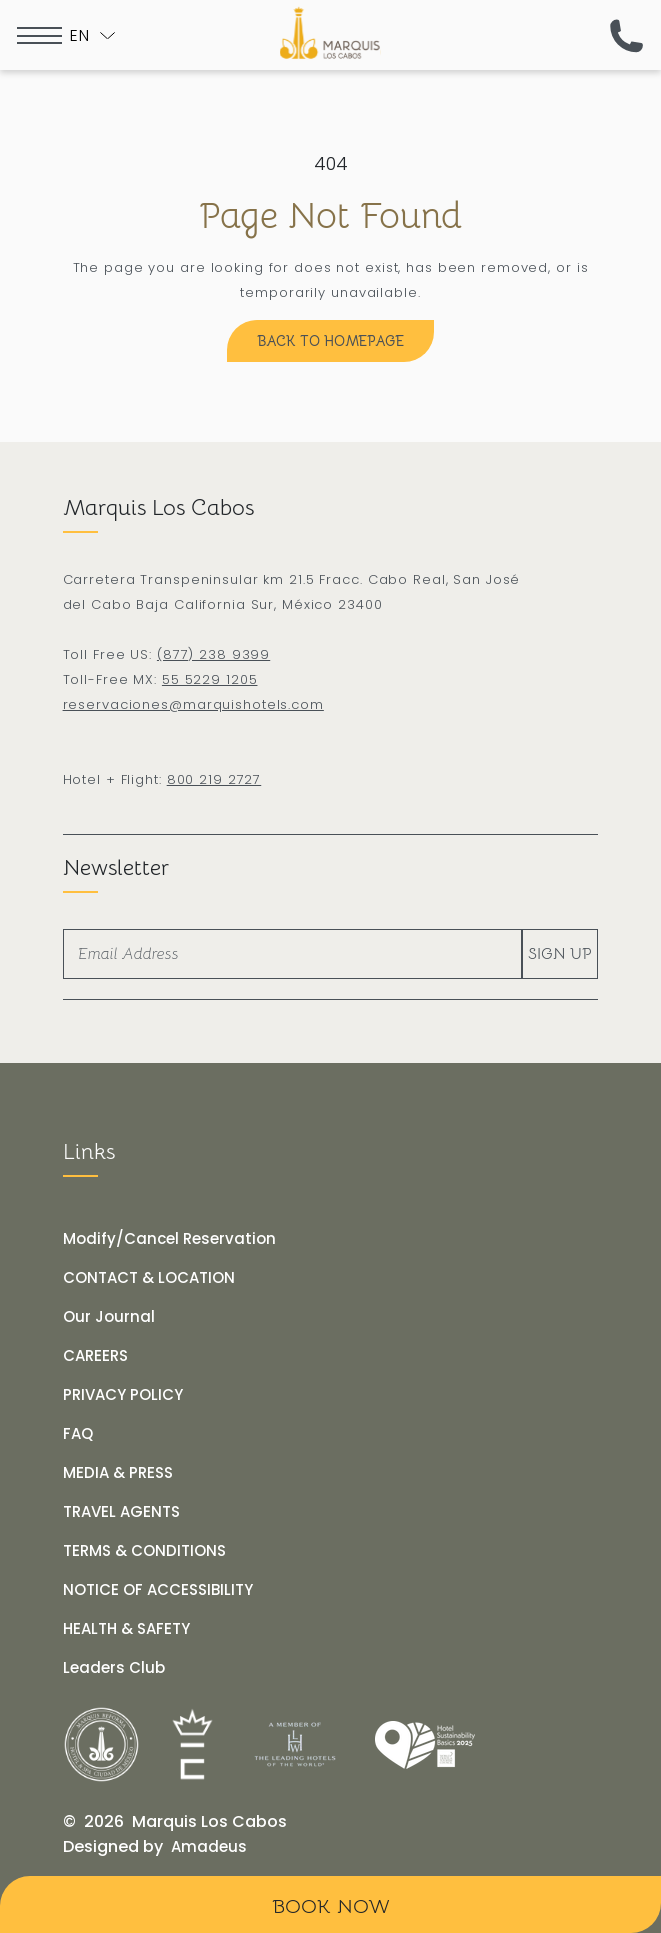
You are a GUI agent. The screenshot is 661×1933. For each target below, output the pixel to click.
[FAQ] (78, 1434)
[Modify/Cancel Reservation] (169, 1239)
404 (331, 163)
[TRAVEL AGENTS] (121, 1512)
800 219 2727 (214, 779)
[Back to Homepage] (330, 341)
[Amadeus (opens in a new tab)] (209, 1847)
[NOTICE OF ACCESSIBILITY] (158, 1590)
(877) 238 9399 (213, 654)
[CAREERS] (95, 1356)
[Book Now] (330, 1904)
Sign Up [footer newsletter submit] (560, 954)
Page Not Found (330, 215)
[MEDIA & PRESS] (118, 1473)
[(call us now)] (626, 35)
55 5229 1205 (210, 679)
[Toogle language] (92, 35)
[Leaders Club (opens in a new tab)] (114, 1668)
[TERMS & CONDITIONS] (144, 1551)
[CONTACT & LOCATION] (149, 1278)
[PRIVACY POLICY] (123, 1395)
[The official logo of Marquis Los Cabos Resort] (330, 33)
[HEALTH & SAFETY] (126, 1629)
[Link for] (101, 1744)
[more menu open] (39, 35)
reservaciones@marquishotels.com (193, 704)
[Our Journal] (109, 1317)
